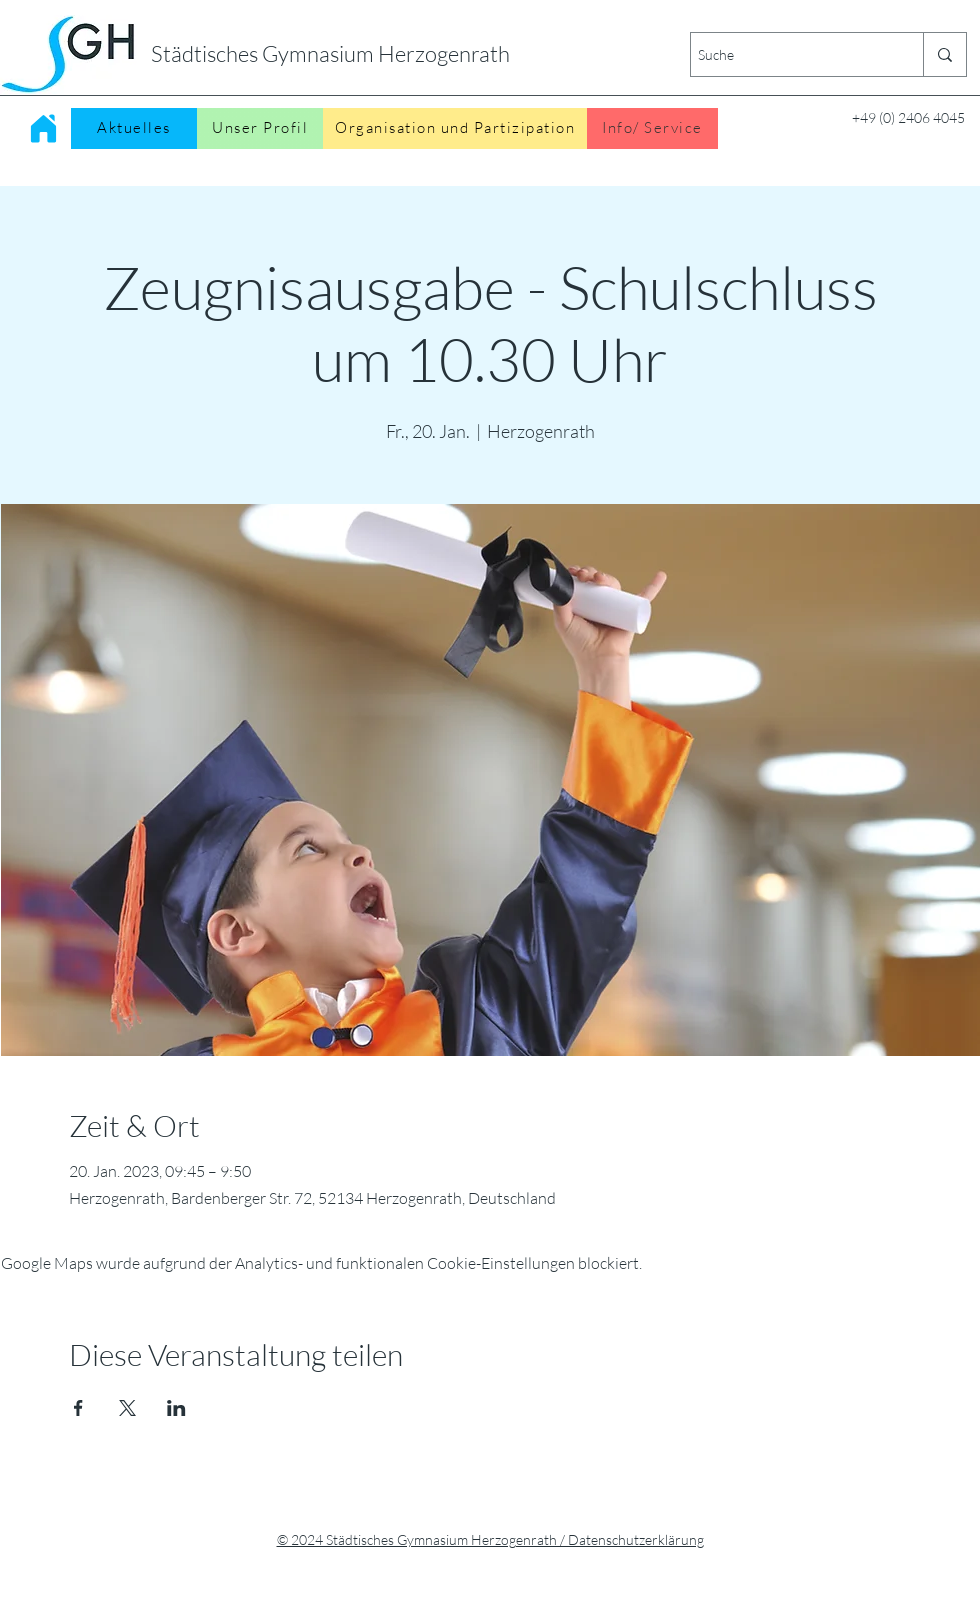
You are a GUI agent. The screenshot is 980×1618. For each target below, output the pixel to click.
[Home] (43, 128)
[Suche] (789, 54)
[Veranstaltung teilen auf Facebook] (78, 1408)
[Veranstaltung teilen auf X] (127, 1408)
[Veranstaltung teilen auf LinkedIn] (176, 1408)
